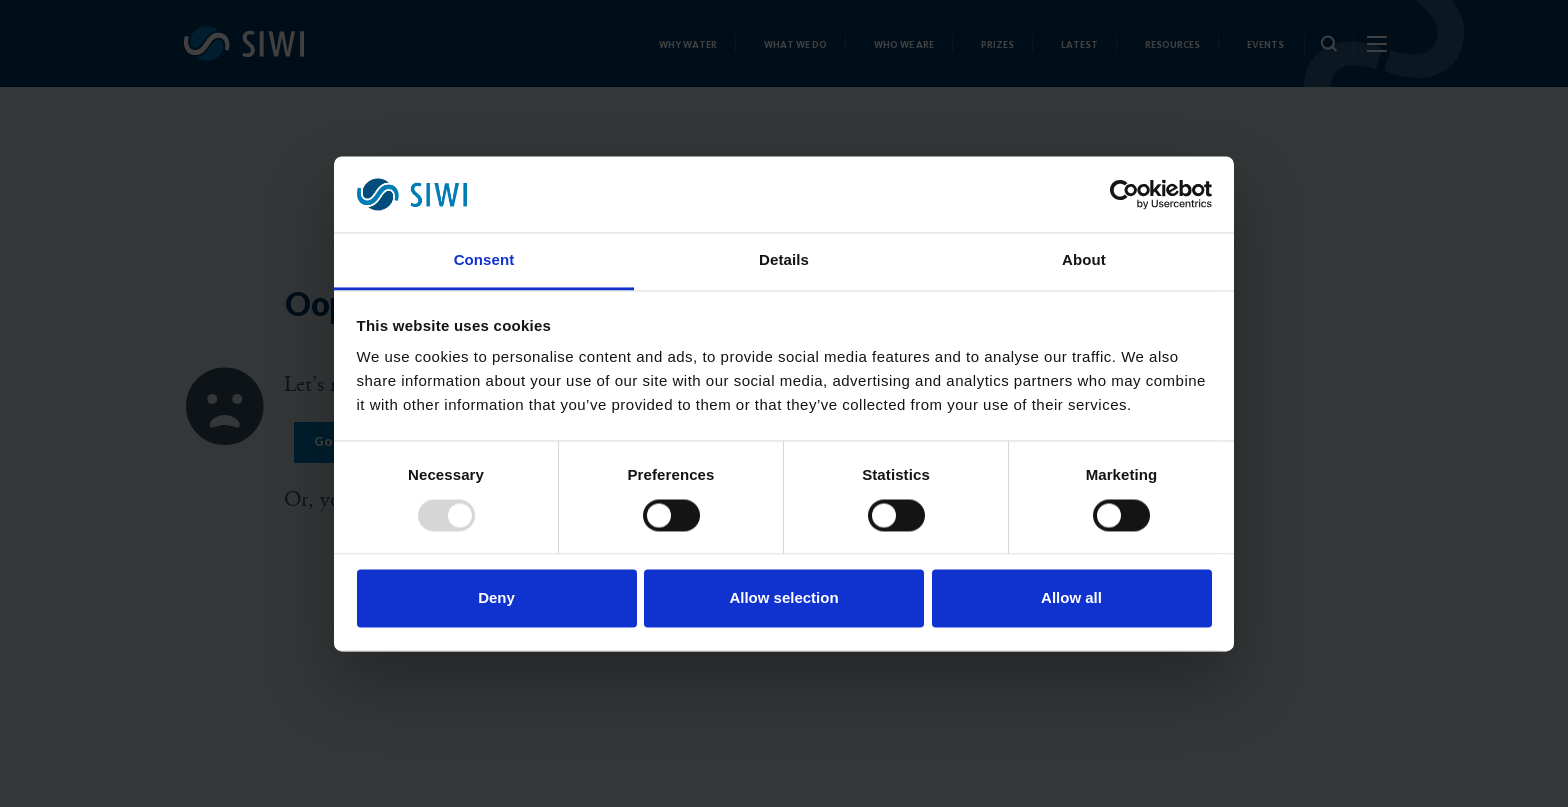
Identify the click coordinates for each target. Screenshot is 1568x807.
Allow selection (783, 598)
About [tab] (1084, 260)
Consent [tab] (484, 260)
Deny (496, 598)
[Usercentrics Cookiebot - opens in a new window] (1124, 194)
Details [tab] (784, 260)
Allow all (1071, 598)
